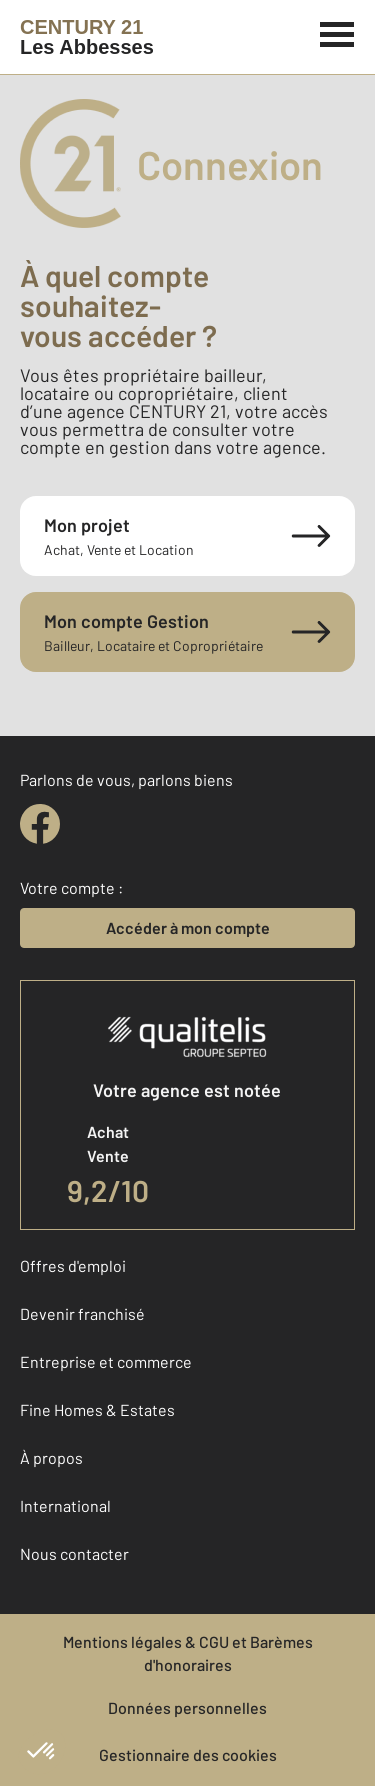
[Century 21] (87, 37)
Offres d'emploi (73, 1265)
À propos (51, 1457)
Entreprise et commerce (106, 1361)
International (65, 1505)
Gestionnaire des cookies (188, 1754)
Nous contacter (74, 1553)
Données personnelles (187, 1707)
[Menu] (337, 32)
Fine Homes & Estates (97, 1409)
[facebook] (40, 824)
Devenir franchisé (82, 1313)
